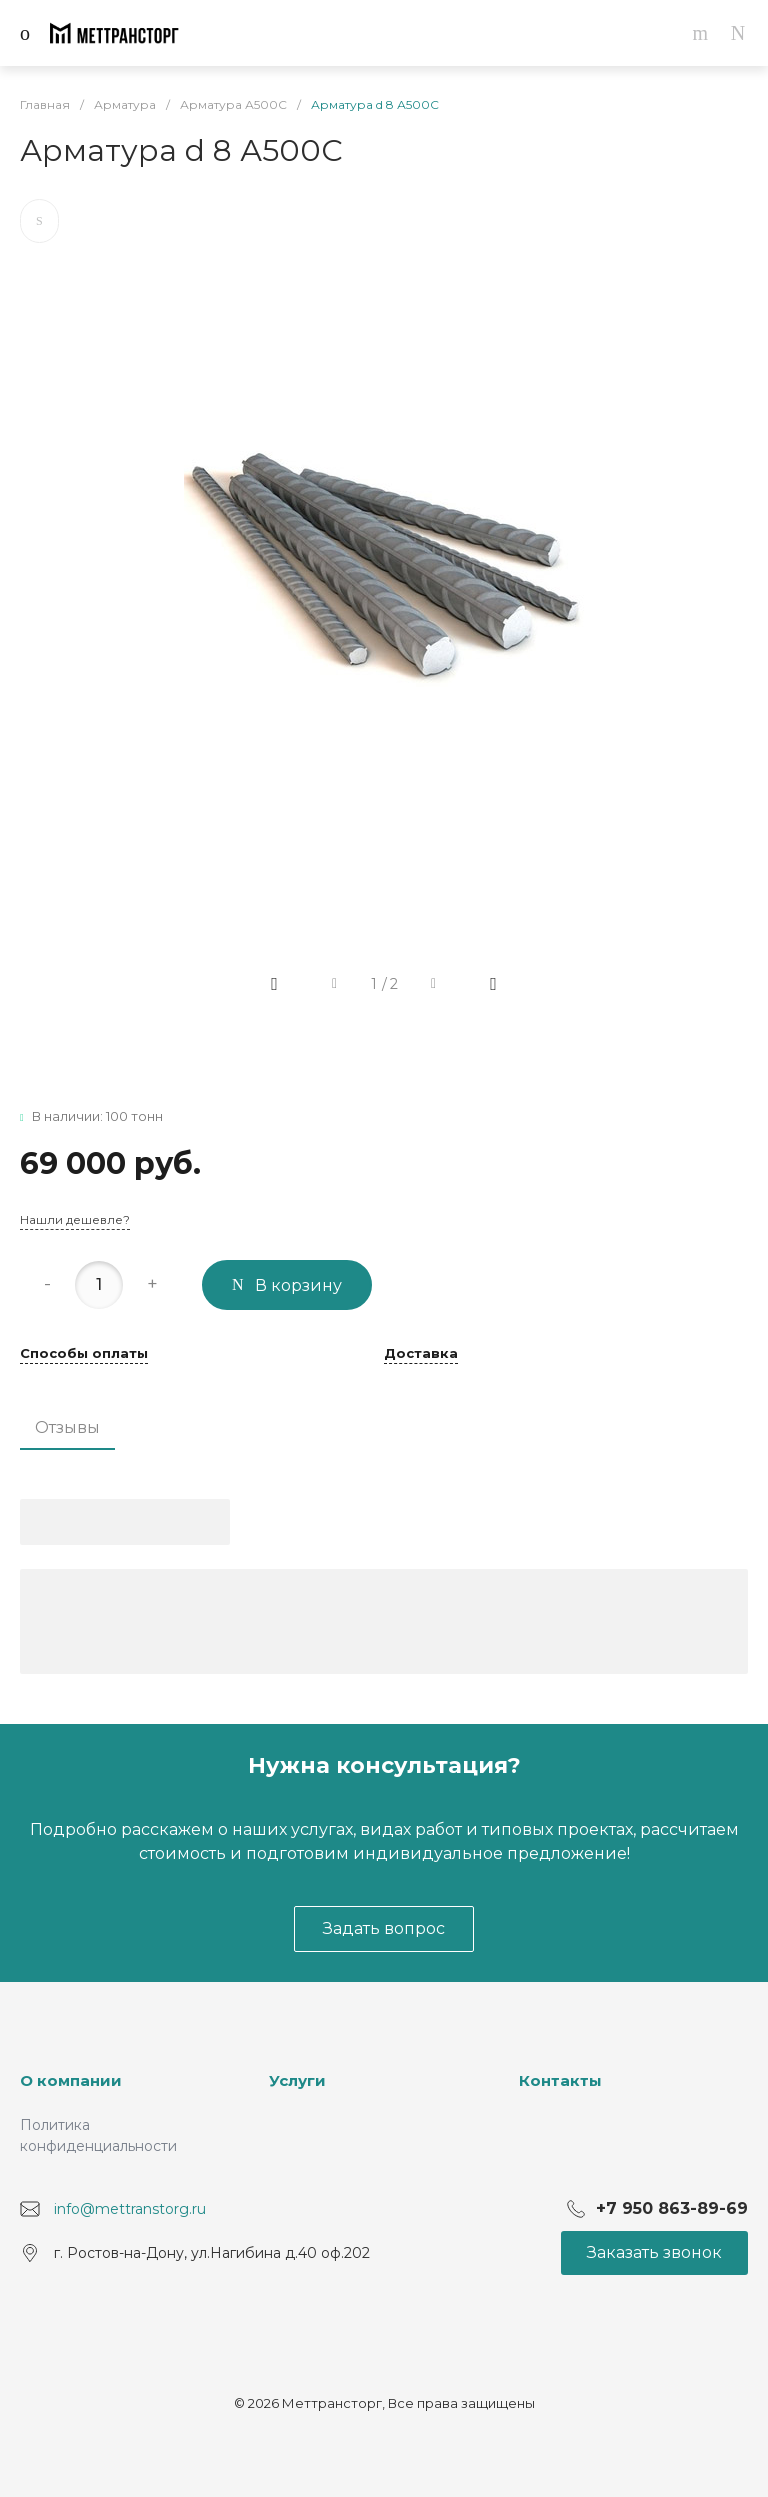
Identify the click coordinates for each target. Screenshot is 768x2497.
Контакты (560, 2080)
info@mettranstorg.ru (130, 2208)
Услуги (297, 2080)
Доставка (421, 1354)
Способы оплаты (84, 1354)
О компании (71, 2080)
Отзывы (67, 1427)
